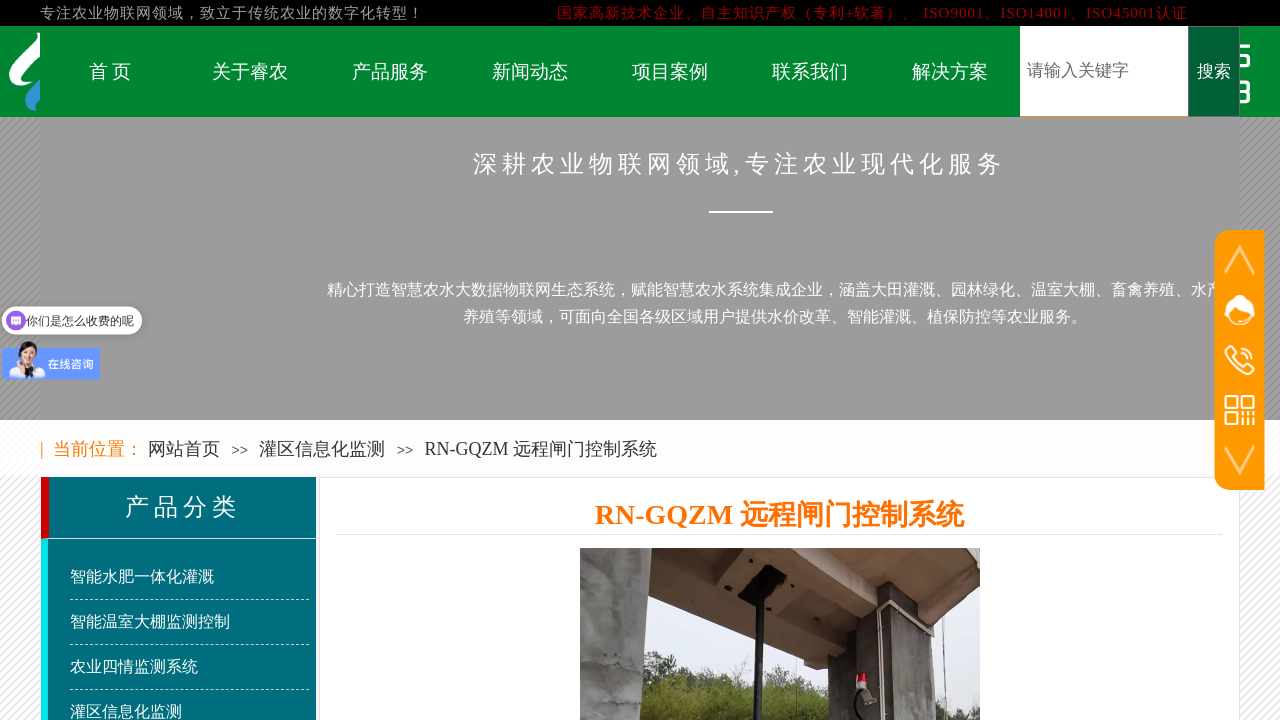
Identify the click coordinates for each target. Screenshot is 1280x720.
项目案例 (670, 71)
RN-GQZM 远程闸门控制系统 (541, 449)
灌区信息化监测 (322, 449)
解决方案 (950, 71)
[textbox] (1104, 71)
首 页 (110, 71)
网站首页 (184, 449)
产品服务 (390, 71)
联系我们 (810, 71)
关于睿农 (250, 71)
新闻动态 (530, 71)
